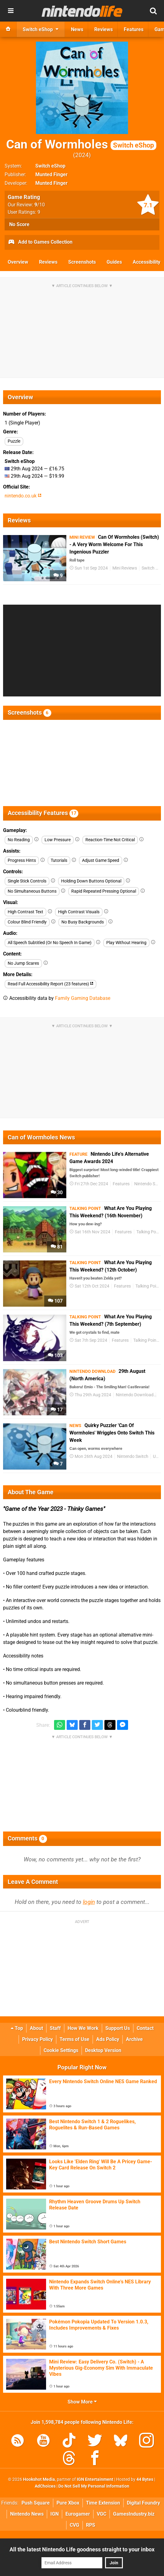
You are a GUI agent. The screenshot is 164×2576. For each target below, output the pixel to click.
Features (121, 1184)
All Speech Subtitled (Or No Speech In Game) (50, 942)
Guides (114, 262)
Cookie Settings (61, 2050)
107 (55, 1301)
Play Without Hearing (126, 942)
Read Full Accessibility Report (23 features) (50, 984)
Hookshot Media (39, 2479)
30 (57, 1192)
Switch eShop (50, 166)
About (36, 2028)
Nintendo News (27, 2514)
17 (57, 1410)
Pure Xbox (68, 2503)
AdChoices (45, 2486)
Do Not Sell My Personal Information (93, 2486)
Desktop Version (103, 2050)
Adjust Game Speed (100, 860)
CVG (74, 2525)
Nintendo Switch (132, 1456)
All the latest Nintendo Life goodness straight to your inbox (82, 2549)
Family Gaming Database (82, 998)
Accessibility (146, 262)
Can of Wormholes (81, 144)
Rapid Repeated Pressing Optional (103, 891)
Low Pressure (58, 839)
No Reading (19, 839)
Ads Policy (107, 2039)
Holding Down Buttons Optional (91, 881)
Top (17, 2028)
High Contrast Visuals (79, 912)
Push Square (35, 2503)
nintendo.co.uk (23, 496)
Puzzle (14, 441)
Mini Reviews (124, 568)
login (89, 1901)
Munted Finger (51, 174)
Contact (145, 2028)
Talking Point (148, 1232)
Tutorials (59, 860)
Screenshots (82, 262)
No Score (19, 224)
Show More (82, 2402)
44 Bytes (144, 2479)
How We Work (83, 2028)
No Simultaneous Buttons (32, 891)
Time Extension (103, 2503)
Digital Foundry (143, 2503)
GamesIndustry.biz (133, 2514)
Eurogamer (77, 2514)
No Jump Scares (23, 963)
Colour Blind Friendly (27, 922)
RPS (90, 2525)
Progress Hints (22, 860)
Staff (55, 2028)
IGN (54, 2514)
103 (55, 1355)
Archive (134, 2039)
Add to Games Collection (40, 242)
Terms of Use (74, 2039)
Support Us (117, 2028)
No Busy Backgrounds (82, 922)
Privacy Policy (37, 2039)
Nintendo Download (135, 1395)
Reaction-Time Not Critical (110, 839)
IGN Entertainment (95, 2479)
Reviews (48, 262)
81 (57, 1247)
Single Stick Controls (27, 881)
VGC (101, 2514)
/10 (39, 205)
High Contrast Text (25, 912)
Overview (18, 262)
